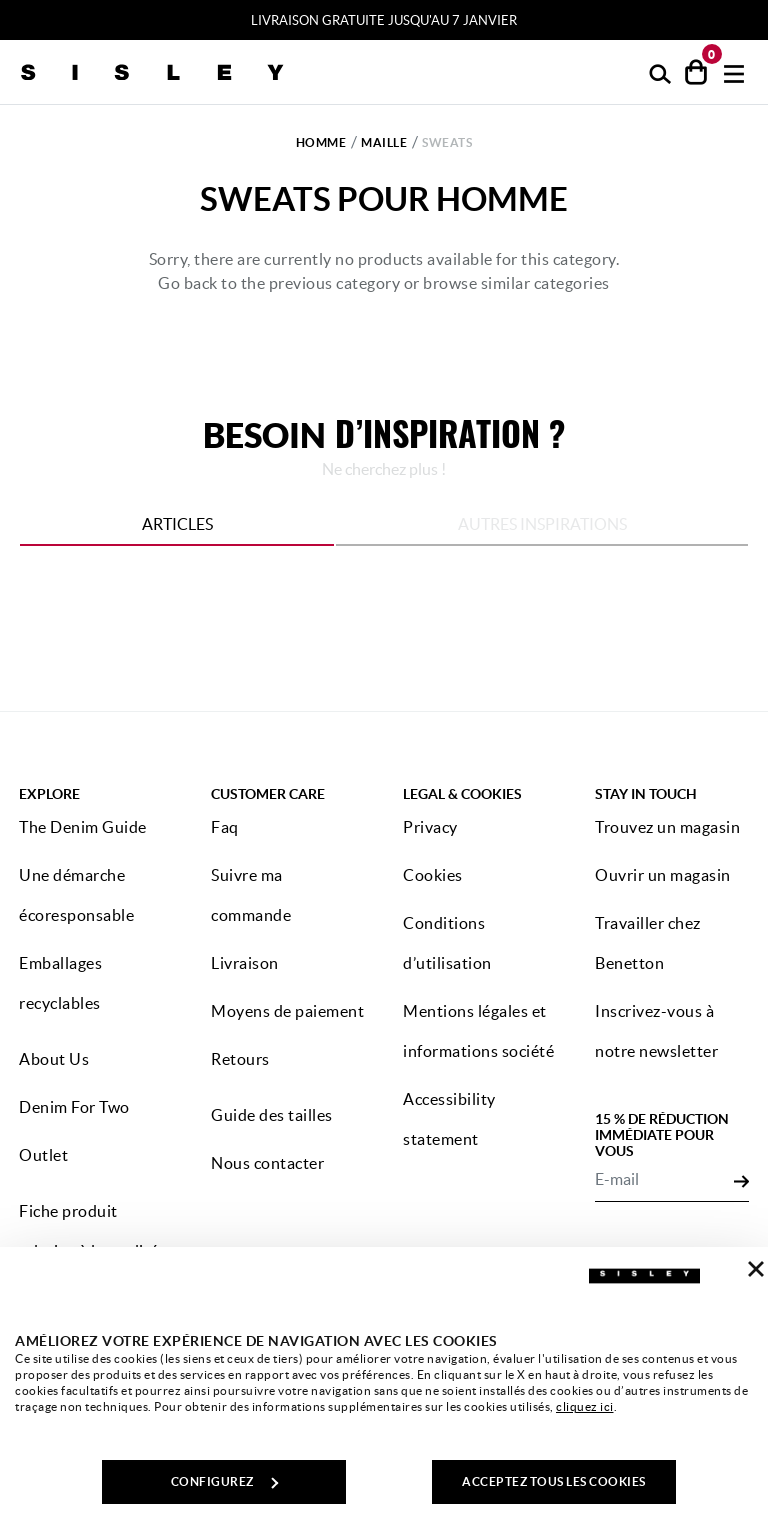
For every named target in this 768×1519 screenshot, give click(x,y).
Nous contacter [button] (267, 1163)
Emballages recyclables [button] (60, 983)
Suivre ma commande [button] (251, 895)
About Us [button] (54, 1059)
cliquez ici (585, 1406)
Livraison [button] (245, 963)
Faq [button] (225, 827)
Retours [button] (240, 1059)
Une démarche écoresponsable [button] (76, 895)
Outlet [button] (43, 1155)
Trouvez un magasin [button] (667, 827)
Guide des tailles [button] (272, 1115)
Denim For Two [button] (74, 1107)
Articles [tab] (177, 524)
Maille (384, 142)
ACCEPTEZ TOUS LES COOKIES (554, 1481)
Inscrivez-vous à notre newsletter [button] (656, 1031)
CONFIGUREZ (224, 1481)
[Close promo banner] (759, 21)
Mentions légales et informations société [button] (478, 1031)
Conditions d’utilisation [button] (447, 943)
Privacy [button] (430, 827)
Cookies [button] (433, 875)
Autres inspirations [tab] (542, 524)
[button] (660, 72)
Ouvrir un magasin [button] (663, 875)
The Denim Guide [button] (83, 827)
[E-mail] (664, 1180)
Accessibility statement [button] (449, 1119)
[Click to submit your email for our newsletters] (741, 1180)
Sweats (447, 142)
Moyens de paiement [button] (287, 1011)
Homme (321, 142)
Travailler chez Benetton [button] (648, 943)
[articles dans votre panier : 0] (696, 72)
